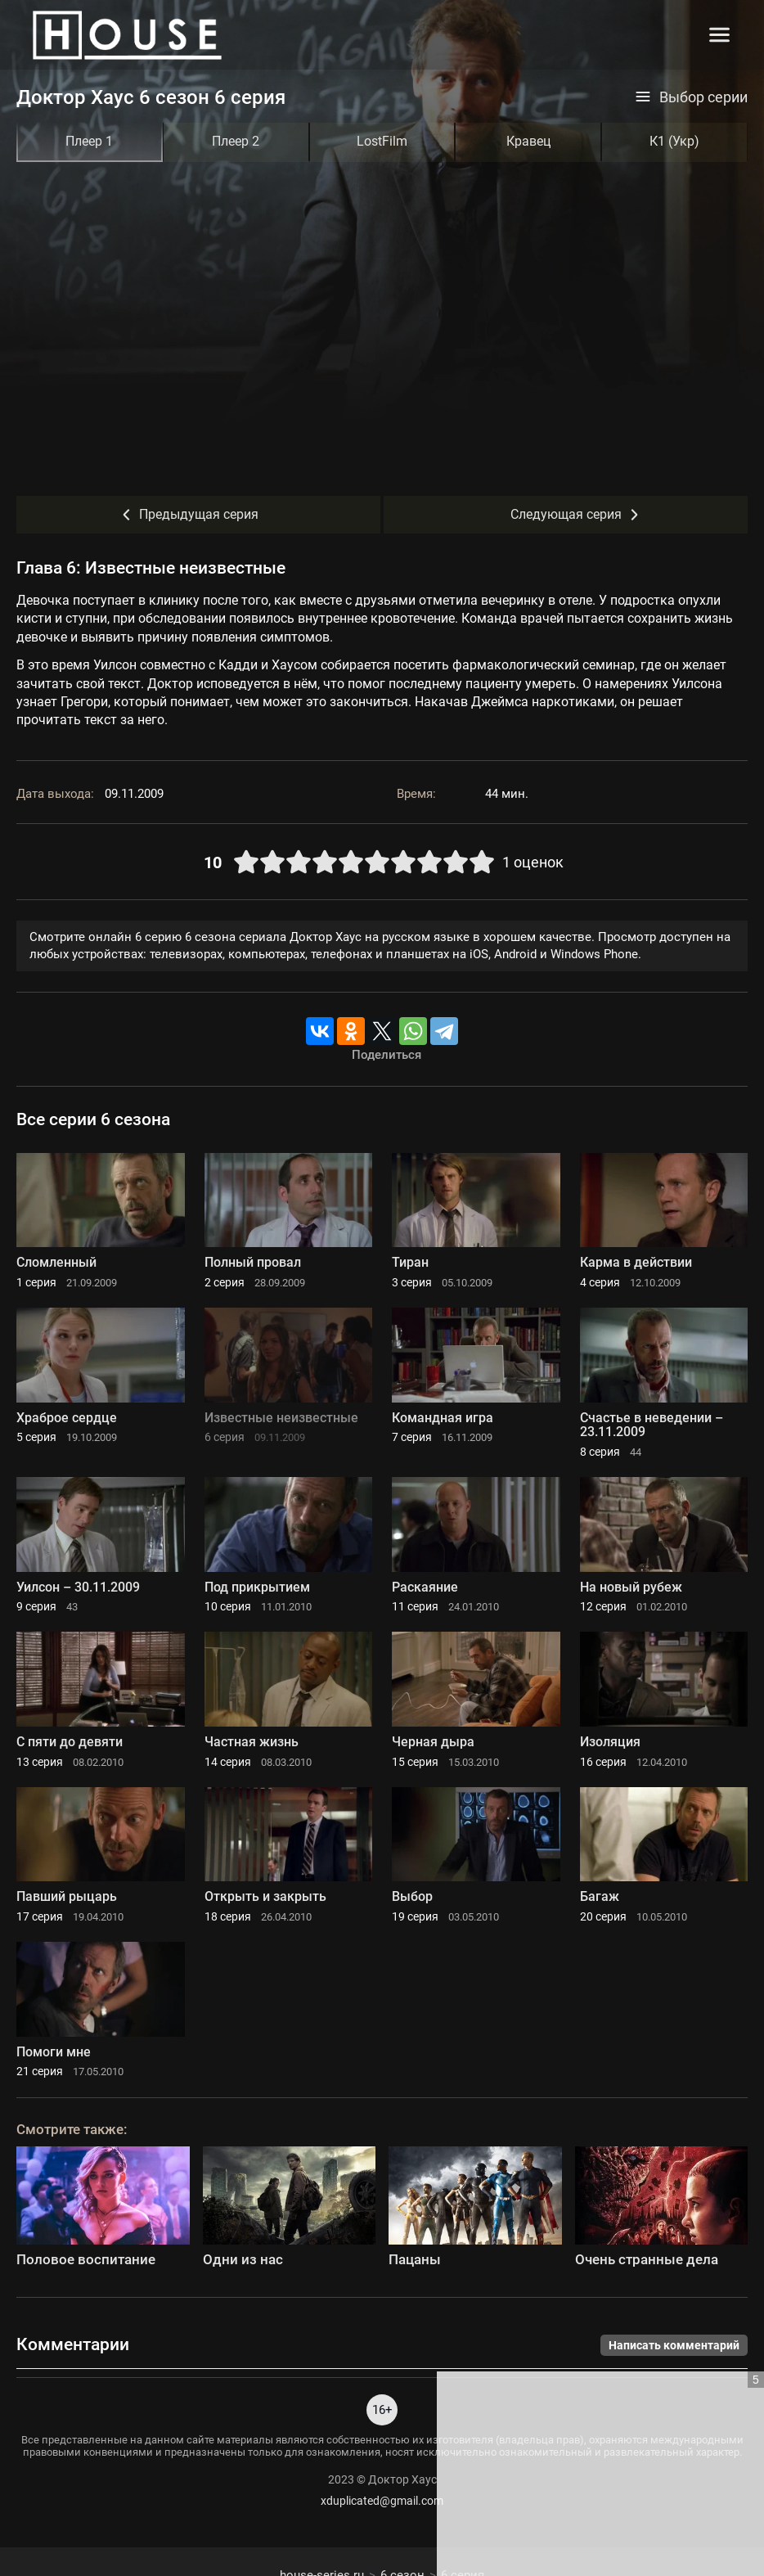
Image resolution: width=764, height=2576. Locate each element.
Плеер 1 (89, 141)
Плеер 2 (235, 141)
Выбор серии (691, 97)
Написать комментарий (674, 2345)
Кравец (528, 141)
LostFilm (382, 141)
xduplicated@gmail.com (382, 2500)
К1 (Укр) (674, 141)
